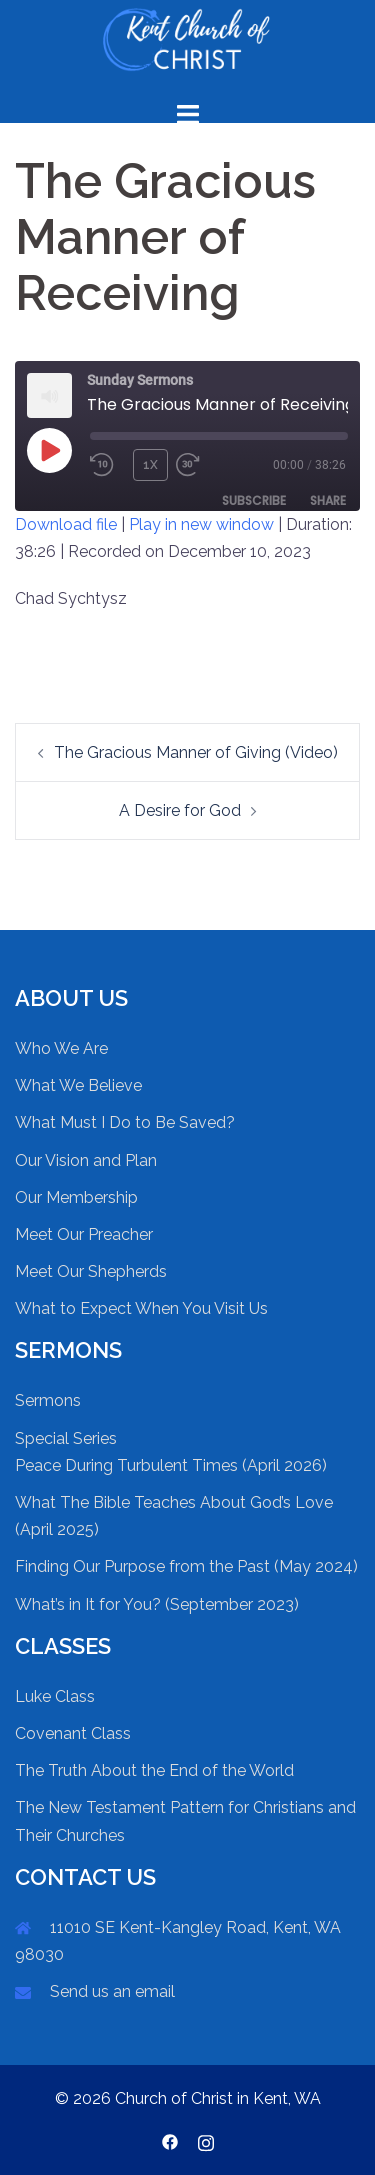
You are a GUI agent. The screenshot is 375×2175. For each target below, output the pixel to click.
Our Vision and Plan (86, 1160)
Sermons (48, 1400)
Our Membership (76, 1197)
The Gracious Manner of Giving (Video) (196, 752)
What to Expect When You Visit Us (141, 1308)
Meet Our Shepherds (91, 1271)
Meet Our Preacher (84, 1234)
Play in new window (201, 524)
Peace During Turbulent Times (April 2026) (171, 1465)
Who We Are (61, 1048)
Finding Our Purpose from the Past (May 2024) (186, 1566)
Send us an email (112, 1991)
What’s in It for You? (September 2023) (157, 1604)
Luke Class (55, 1696)
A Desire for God (180, 810)
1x (150, 465)
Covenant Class (73, 1733)
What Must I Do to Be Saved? (125, 1122)
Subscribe (254, 500)
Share (328, 500)
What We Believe (78, 1085)
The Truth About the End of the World (154, 1770)
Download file (66, 524)
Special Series (66, 1438)
